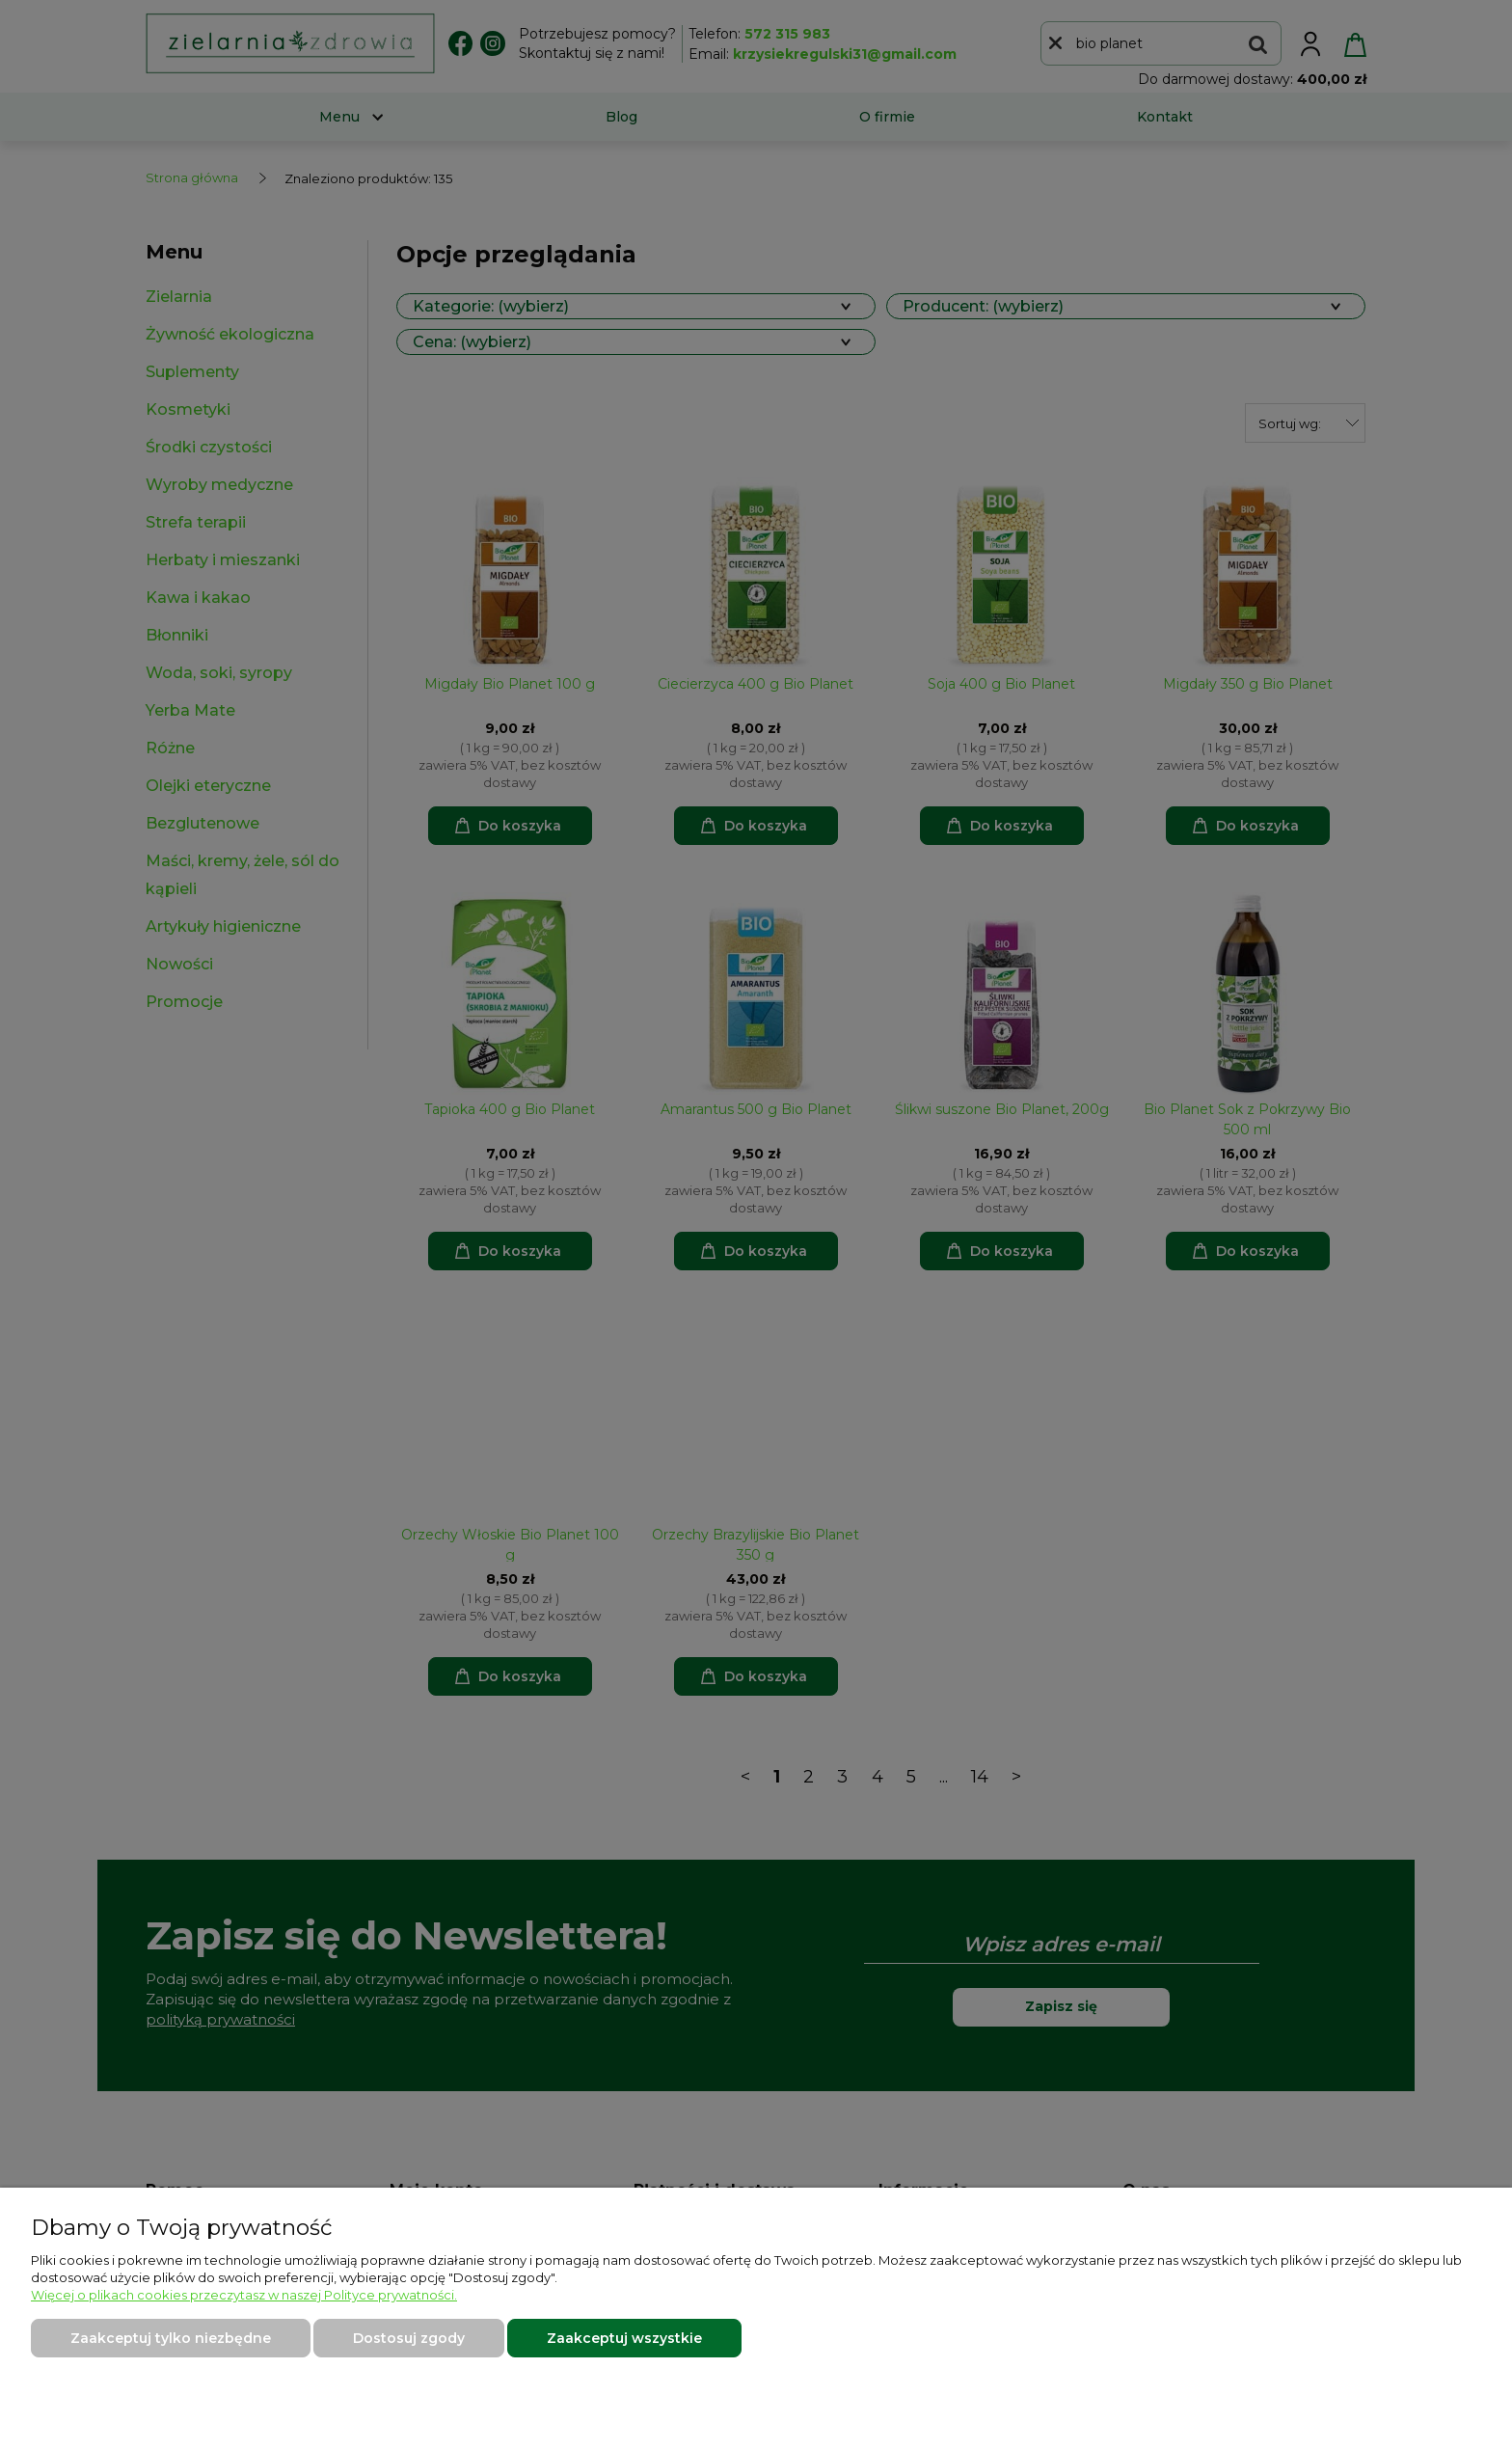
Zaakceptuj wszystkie (624, 2338)
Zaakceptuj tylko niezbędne (170, 2338)
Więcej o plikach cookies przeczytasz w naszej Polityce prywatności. (244, 2294)
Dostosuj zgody (409, 2338)
